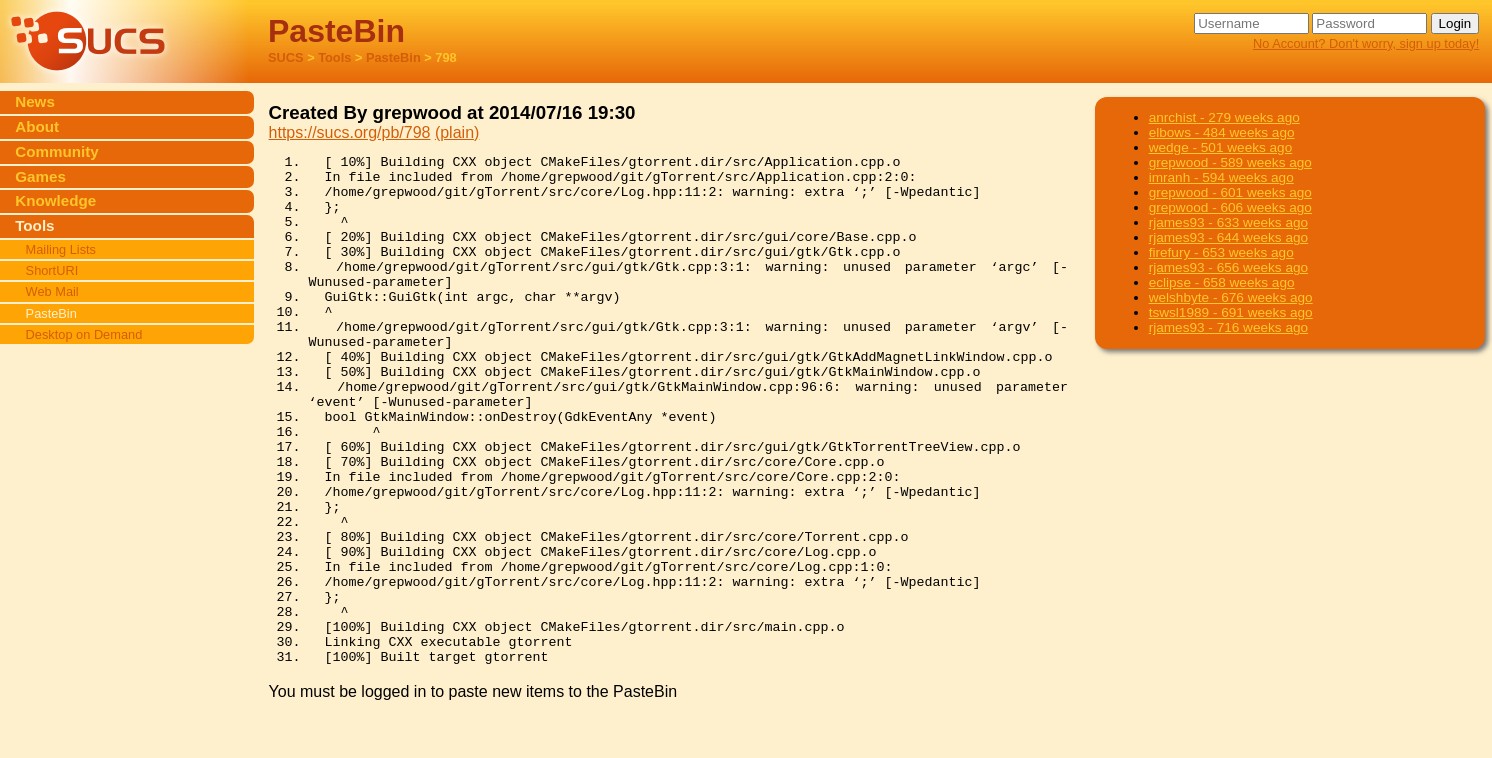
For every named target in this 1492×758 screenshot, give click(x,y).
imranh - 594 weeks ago (1221, 177)
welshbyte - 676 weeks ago (1231, 297)
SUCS (286, 57)
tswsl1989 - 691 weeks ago (1231, 312)
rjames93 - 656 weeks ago (1228, 267)
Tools (334, 57)
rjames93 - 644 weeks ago (1228, 237)
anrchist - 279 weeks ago (1224, 117)
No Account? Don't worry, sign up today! (1366, 43)
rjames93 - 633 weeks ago (1228, 222)
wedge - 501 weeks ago (1221, 147)
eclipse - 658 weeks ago (1222, 282)
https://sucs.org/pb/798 (350, 132)
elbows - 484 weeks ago (1222, 132)
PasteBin (393, 57)
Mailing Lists (61, 249)
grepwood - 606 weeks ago (1230, 207)
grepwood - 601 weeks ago (1230, 192)
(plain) (457, 132)
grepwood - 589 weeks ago (1230, 162)
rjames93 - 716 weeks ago (1228, 327)
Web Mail (52, 291)
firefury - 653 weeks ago (1221, 252)
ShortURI (52, 270)
